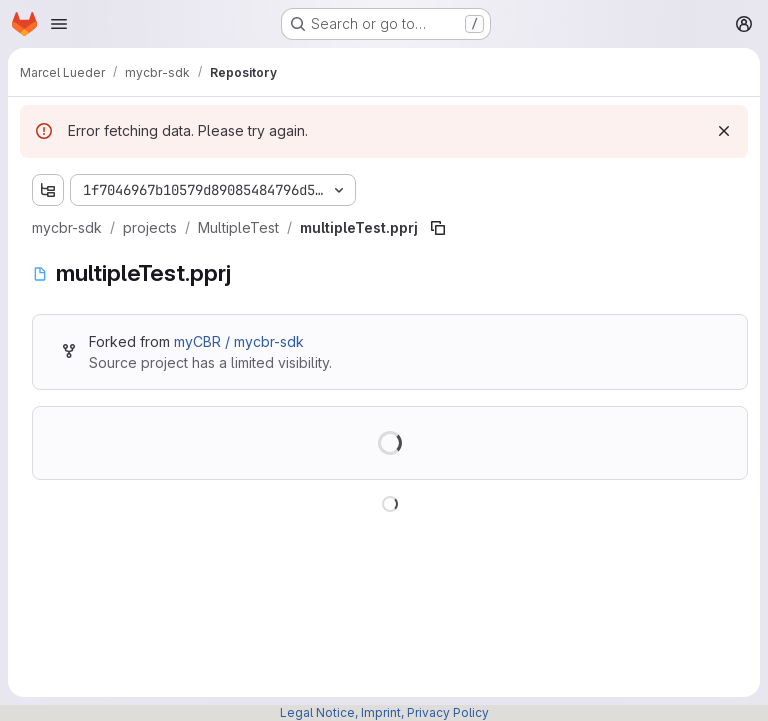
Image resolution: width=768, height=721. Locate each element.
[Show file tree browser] (48, 190)
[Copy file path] (438, 228)
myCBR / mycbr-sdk (239, 341)
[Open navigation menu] (59, 24)
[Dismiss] (724, 131)
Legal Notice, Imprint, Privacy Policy (384, 712)
